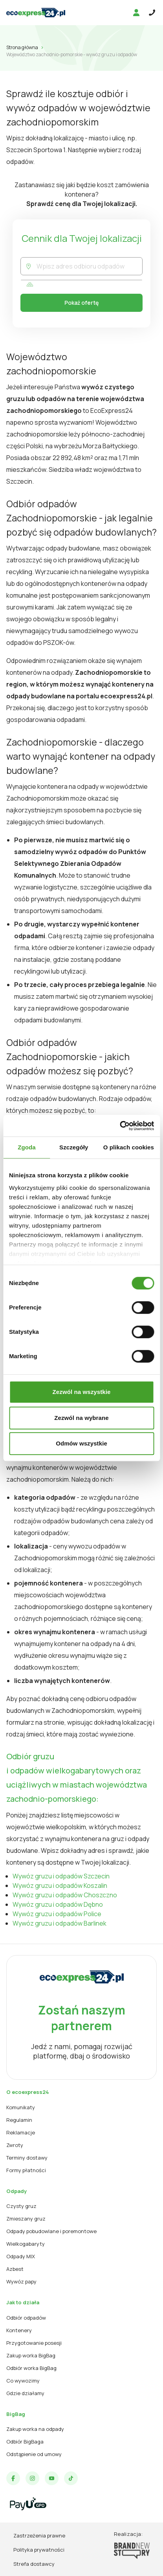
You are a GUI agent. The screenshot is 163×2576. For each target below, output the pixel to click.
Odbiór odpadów (26, 2317)
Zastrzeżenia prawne (39, 2535)
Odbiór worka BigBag (31, 2368)
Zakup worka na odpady (35, 2428)
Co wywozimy (23, 2380)
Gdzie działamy (25, 2393)
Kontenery (19, 2330)
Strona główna (22, 47)
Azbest (15, 2268)
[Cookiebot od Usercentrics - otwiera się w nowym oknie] (119, 1126)
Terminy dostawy (27, 2157)
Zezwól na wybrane (81, 1417)
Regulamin (19, 2119)
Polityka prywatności (38, 2549)
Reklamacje (20, 2132)
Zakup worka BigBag (30, 2355)
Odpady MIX (20, 2256)
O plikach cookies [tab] (128, 1147)
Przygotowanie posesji (34, 2342)
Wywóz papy (21, 2281)
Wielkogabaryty (25, 2243)
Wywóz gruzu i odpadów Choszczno (65, 1895)
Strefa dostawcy (34, 2563)
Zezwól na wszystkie (82, 1391)
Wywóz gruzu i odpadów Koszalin (60, 1885)
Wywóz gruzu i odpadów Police (57, 1913)
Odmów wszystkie (81, 1443)
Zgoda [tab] (27, 1147)
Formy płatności (26, 2170)
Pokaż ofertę (81, 302)
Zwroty (14, 2145)
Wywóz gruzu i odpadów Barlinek (59, 1923)
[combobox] (89, 266)
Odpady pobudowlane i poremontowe (51, 2231)
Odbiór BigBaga (25, 2441)
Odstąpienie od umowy (34, 2454)
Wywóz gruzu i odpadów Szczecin (61, 1876)
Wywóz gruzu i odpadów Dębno (58, 1904)
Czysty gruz (21, 2206)
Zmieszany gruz (26, 2218)
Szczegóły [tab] (73, 1147)
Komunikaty (20, 2107)
